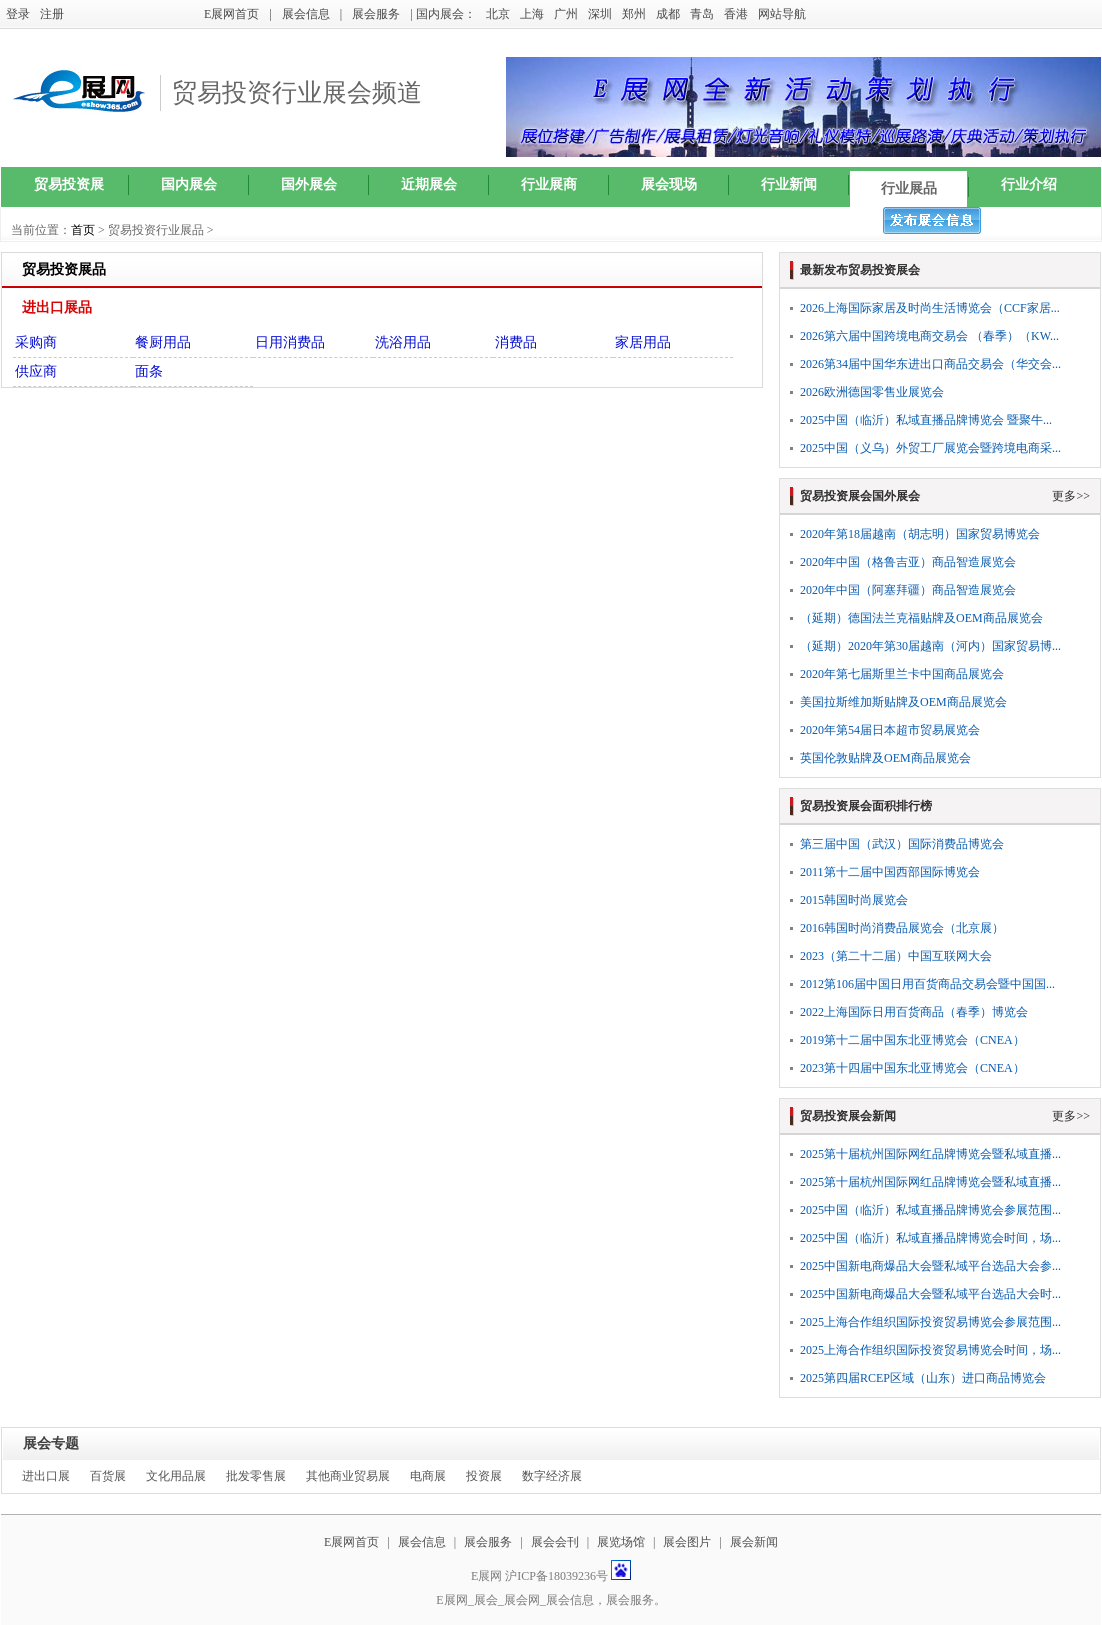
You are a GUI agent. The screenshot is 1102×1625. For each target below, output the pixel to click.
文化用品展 (176, 1476)
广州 (566, 14)
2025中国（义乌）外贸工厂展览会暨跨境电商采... (930, 448)
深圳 (600, 14)
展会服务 (376, 14)
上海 (532, 14)
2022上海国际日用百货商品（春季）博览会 (914, 1012)
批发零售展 (256, 1476)
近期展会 (429, 184)
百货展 (108, 1476)
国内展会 (189, 184)
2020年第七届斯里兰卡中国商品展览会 (902, 674)
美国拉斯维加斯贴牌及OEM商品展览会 (903, 702)
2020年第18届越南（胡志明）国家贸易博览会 (920, 534)
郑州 (634, 14)
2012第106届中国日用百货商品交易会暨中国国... (927, 984)
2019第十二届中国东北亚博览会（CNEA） (912, 1040)
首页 (83, 230)
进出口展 (46, 1476)
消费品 (516, 342)
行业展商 (549, 184)
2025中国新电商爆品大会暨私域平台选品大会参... (930, 1266)
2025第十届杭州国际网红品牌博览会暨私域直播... (930, 1154)
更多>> (1071, 496)
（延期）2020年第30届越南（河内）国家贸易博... (930, 646)
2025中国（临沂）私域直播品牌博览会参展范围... (930, 1210)
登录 (18, 14)
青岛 (702, 14)
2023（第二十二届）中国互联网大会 (896, 956)
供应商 (36, 371)
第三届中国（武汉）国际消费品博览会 (902, 844)
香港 (736, 14)
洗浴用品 (403, 342)
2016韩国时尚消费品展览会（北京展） (902, 928)
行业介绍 (1029, 184)
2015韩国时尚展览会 (854, 900)
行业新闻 (789, 184)
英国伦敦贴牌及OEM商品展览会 (885, 758)
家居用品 (643, 342)
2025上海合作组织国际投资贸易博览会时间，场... (930, 1350)
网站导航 (782, 14)
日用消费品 (290, 342)
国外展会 (309, 184)
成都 (668, 14)
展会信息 (306, 14)
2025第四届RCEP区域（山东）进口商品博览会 (923, 1378)
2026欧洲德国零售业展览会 (872, 392)
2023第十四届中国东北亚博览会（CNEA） (912, 1068)
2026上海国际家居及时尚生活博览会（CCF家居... (930, 308)
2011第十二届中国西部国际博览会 (890, 872)
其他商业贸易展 (348, 1476)
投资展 (484, 1476)
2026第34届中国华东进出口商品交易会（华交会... (930, 364)
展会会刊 (555, 1542)
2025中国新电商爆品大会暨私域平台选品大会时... (930, 1294)
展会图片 (688, 1542)
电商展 (428, 1476)
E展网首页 (231, 14)
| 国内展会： (442, 14)
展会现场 (669, 184)
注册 (52, 14)
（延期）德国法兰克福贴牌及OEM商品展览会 (921, 618)
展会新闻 (754, 1542)
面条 (149, 371)
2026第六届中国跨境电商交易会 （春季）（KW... (929, 336)
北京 (498, 14)
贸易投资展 (69, 184)
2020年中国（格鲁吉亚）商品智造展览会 (908, 562)
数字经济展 (552, 1476)
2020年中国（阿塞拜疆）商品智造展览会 (908, 590)
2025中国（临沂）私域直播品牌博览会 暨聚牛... (926, 420)
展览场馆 (621, 1542)
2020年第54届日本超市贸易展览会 (890, 730)
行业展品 (909, 188)
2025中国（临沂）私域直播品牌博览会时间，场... (930, 1238)
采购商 (36, 342)
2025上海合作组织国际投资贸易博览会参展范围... (930, 1322)
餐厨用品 (163, 342)
